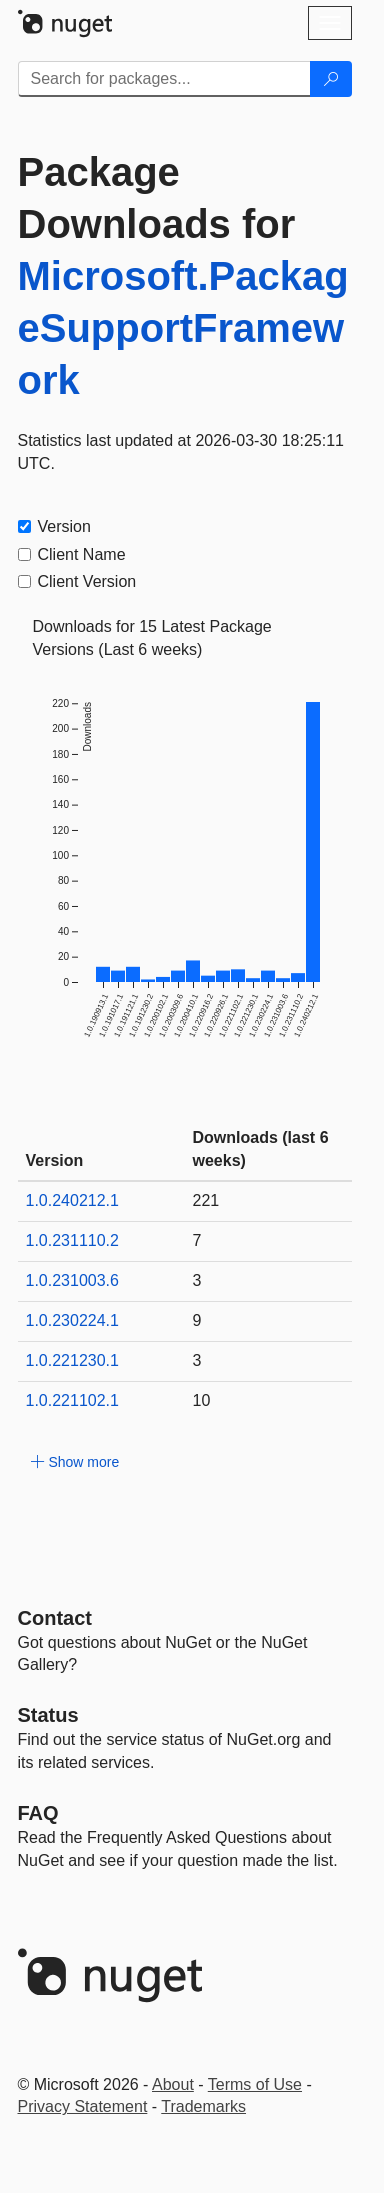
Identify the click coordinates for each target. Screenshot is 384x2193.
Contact (55, 1618)
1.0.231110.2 (72, 1240)
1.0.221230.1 (72, 1360)
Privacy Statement (83, 2106)
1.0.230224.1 (72, 1320)
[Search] (331, 79)
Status (48, 1715)
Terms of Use (255, 2084)
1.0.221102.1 (72, 1400)
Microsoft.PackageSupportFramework (183, 328)
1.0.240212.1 (72, 1200)
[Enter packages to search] (164, 79)
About (173, 2084)
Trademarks (203, 2106)
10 (202, 1400)
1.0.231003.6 (72, 1280)
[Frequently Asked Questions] (38, 1813)
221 (206, 1200)
